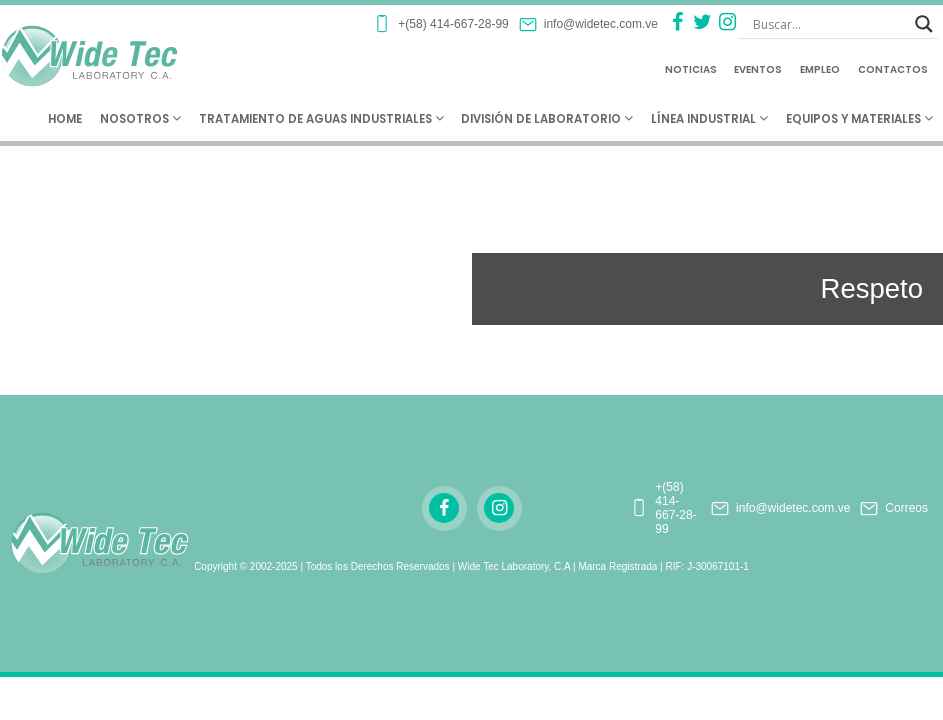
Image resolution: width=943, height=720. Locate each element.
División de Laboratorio (547, 119)
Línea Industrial (709, 119)
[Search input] (829, 24)
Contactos (893, 69)
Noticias (691, 69)
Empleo (820, 69)
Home (65, 119)
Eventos (758, 69)
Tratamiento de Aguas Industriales (321, 119)
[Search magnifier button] (924, 24)
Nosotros (140, 119)
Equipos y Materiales (859, 119)
